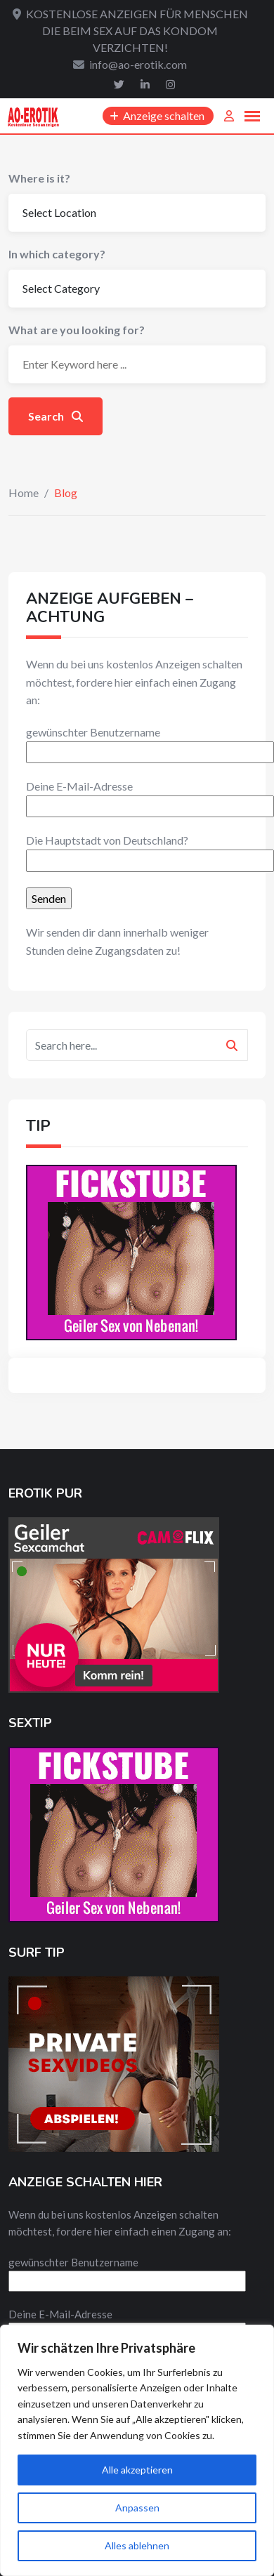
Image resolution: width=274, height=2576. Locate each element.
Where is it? (39, 178)
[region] (137, 2450)
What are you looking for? (76, 329)
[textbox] (137, 807)
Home (23, 492)
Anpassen (137, 2508)
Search (55, 416)
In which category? (56, 253)
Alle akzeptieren (137, 2470)
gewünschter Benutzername (150, 742)
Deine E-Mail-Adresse (150, 796)
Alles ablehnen (137, 2545)
